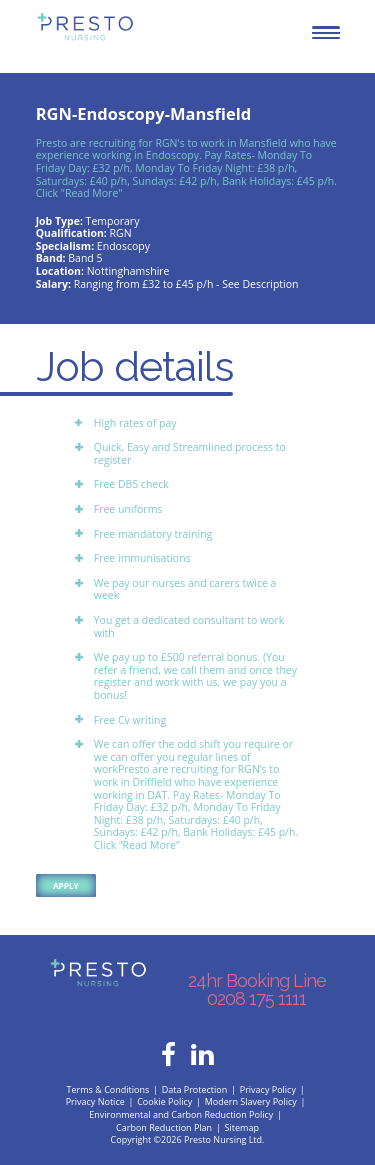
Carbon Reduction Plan (164, 1127)
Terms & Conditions (108, 1089)
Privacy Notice (95, 1101)
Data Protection (195, 1089)
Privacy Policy (268, 1089)
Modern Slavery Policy (251, 1101)
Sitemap (242, 1127)
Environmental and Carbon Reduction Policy (181, 1114)
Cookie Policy (164, 1101)
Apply (66, 885)
